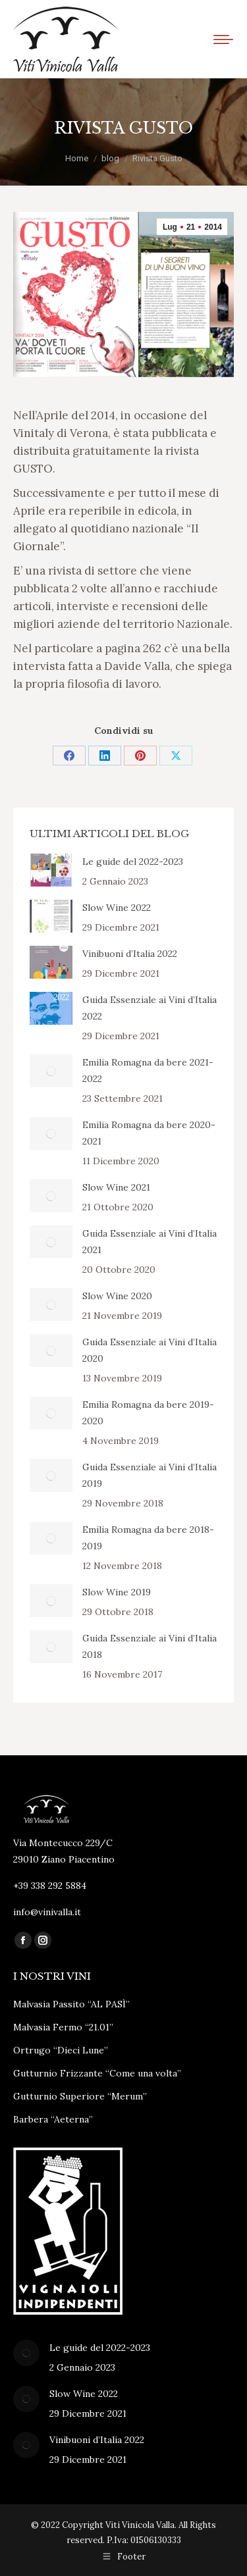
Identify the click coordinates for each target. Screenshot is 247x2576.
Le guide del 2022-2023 (132, 861)
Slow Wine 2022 (116, 908)
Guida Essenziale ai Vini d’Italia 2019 (149, 1475)
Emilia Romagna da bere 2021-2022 (147, 1070)
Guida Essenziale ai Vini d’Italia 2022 (149, 1008)
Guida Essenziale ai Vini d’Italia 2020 (149, 1350)
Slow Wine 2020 (117, 1296)
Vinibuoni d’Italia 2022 (129, 954)
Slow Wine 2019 (116, 1592)
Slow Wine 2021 (116, 1187)
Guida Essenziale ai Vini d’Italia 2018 (149, 1646)
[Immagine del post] (51, 870)
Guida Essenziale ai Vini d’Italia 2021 (149, 1241)
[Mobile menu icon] (223, 39)
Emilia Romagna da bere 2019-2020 (148, 1413)
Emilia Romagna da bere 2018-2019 (148, 1538)
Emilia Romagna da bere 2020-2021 (148, 1133)
